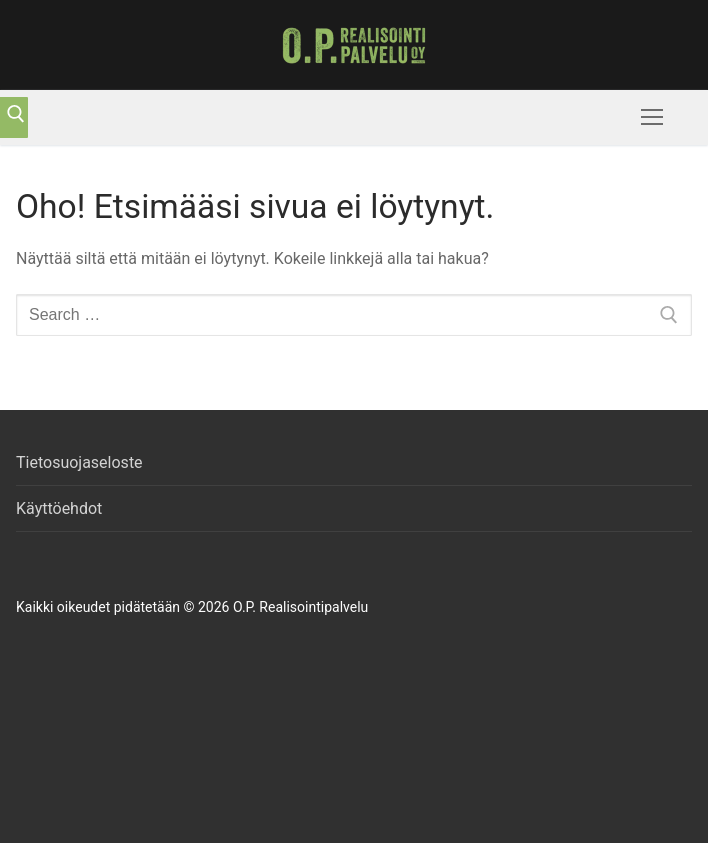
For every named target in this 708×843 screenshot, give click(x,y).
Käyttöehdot (59, 508)
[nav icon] (652, 118)
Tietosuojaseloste (79, 462)
